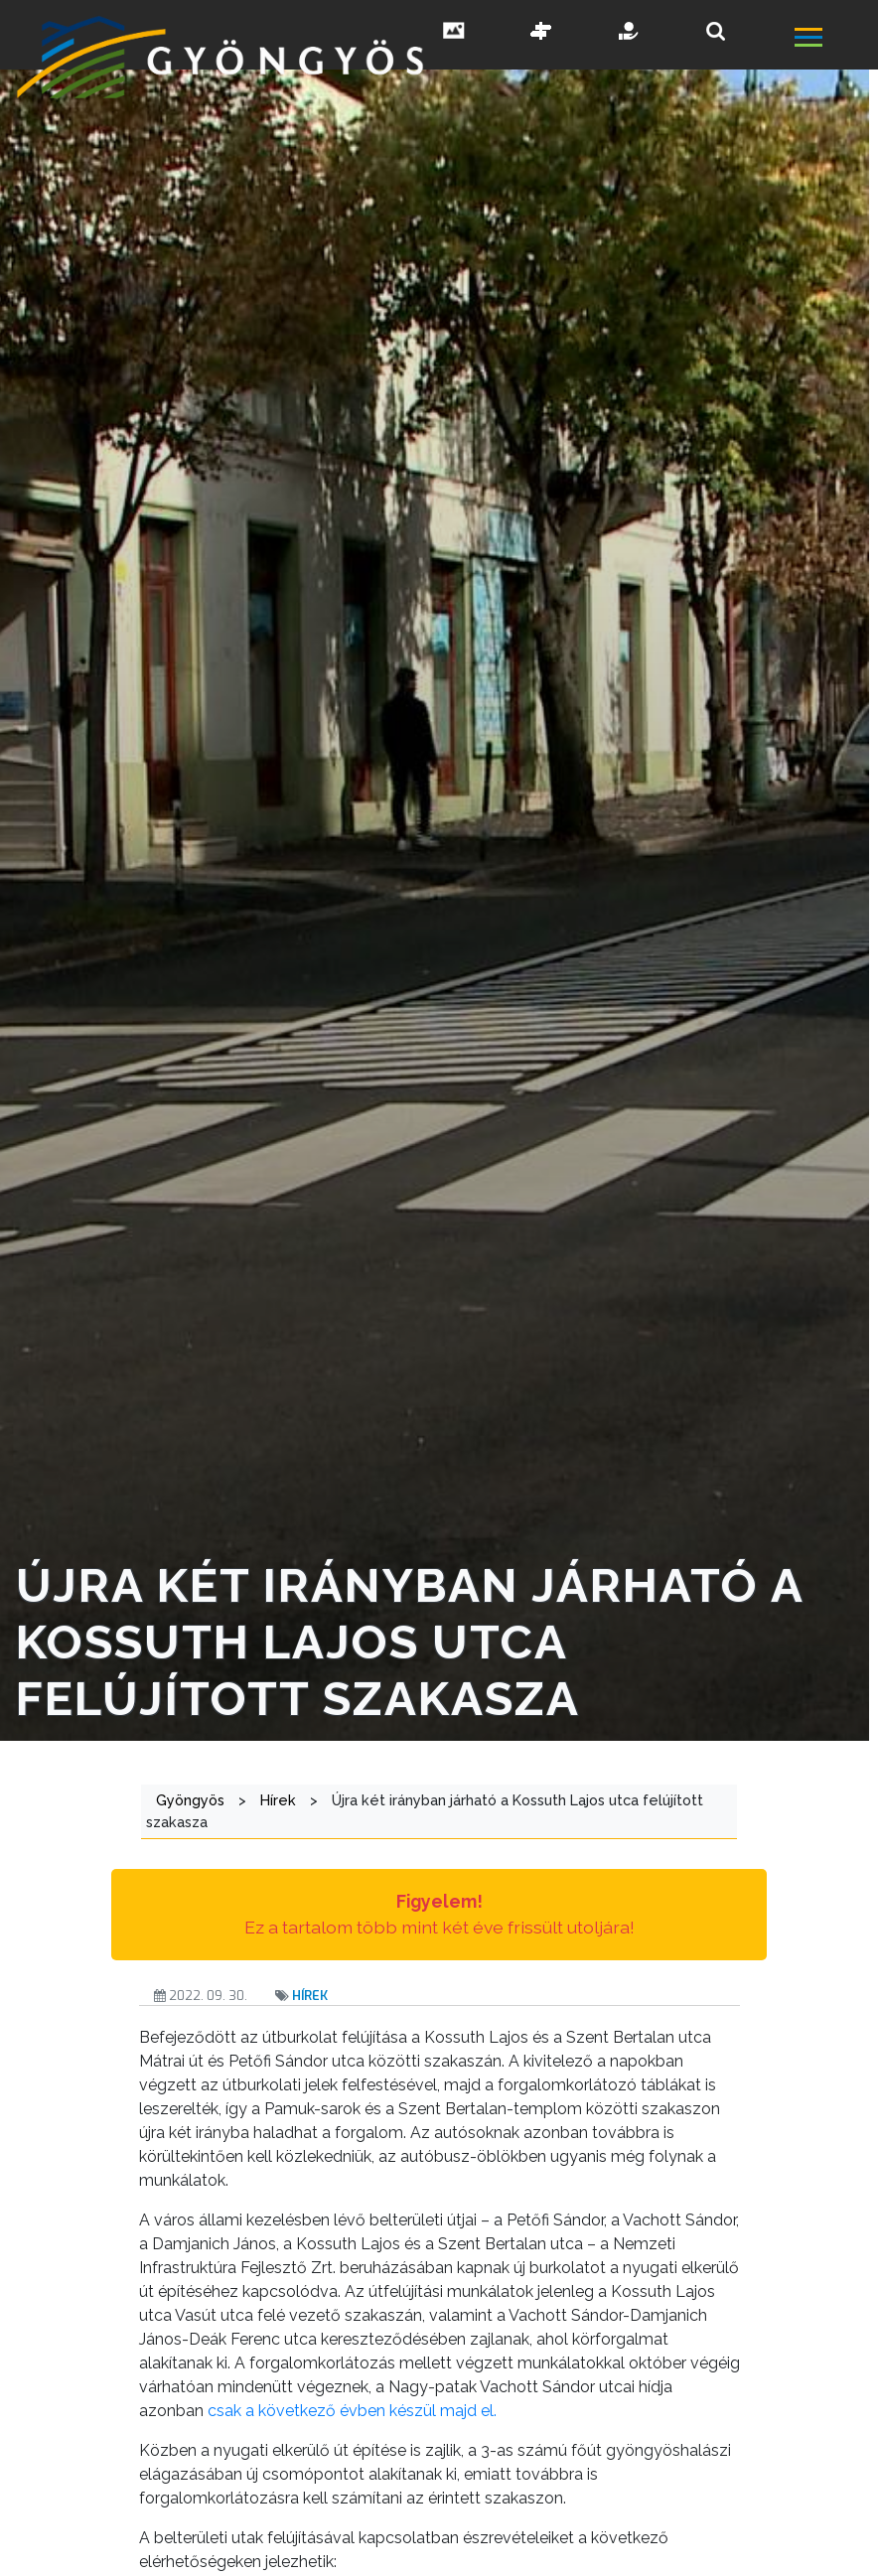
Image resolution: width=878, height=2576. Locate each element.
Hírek (310, 1995)
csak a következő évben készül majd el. (352, 2410)
